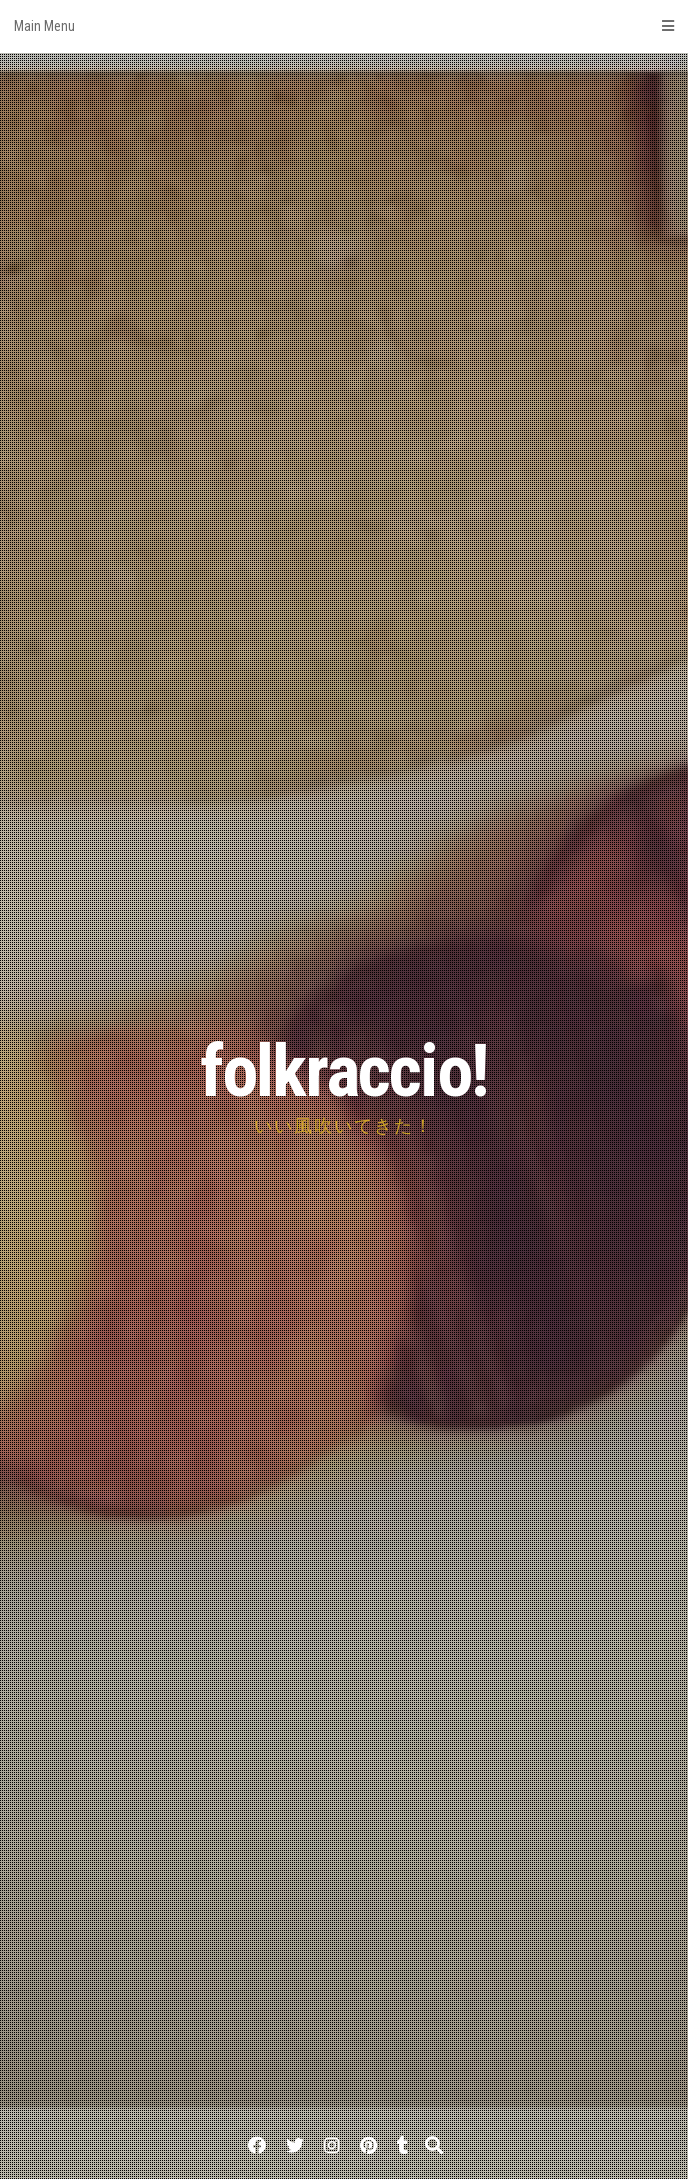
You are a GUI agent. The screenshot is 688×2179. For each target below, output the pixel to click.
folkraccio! (344, 1071)
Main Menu (344, 26)
